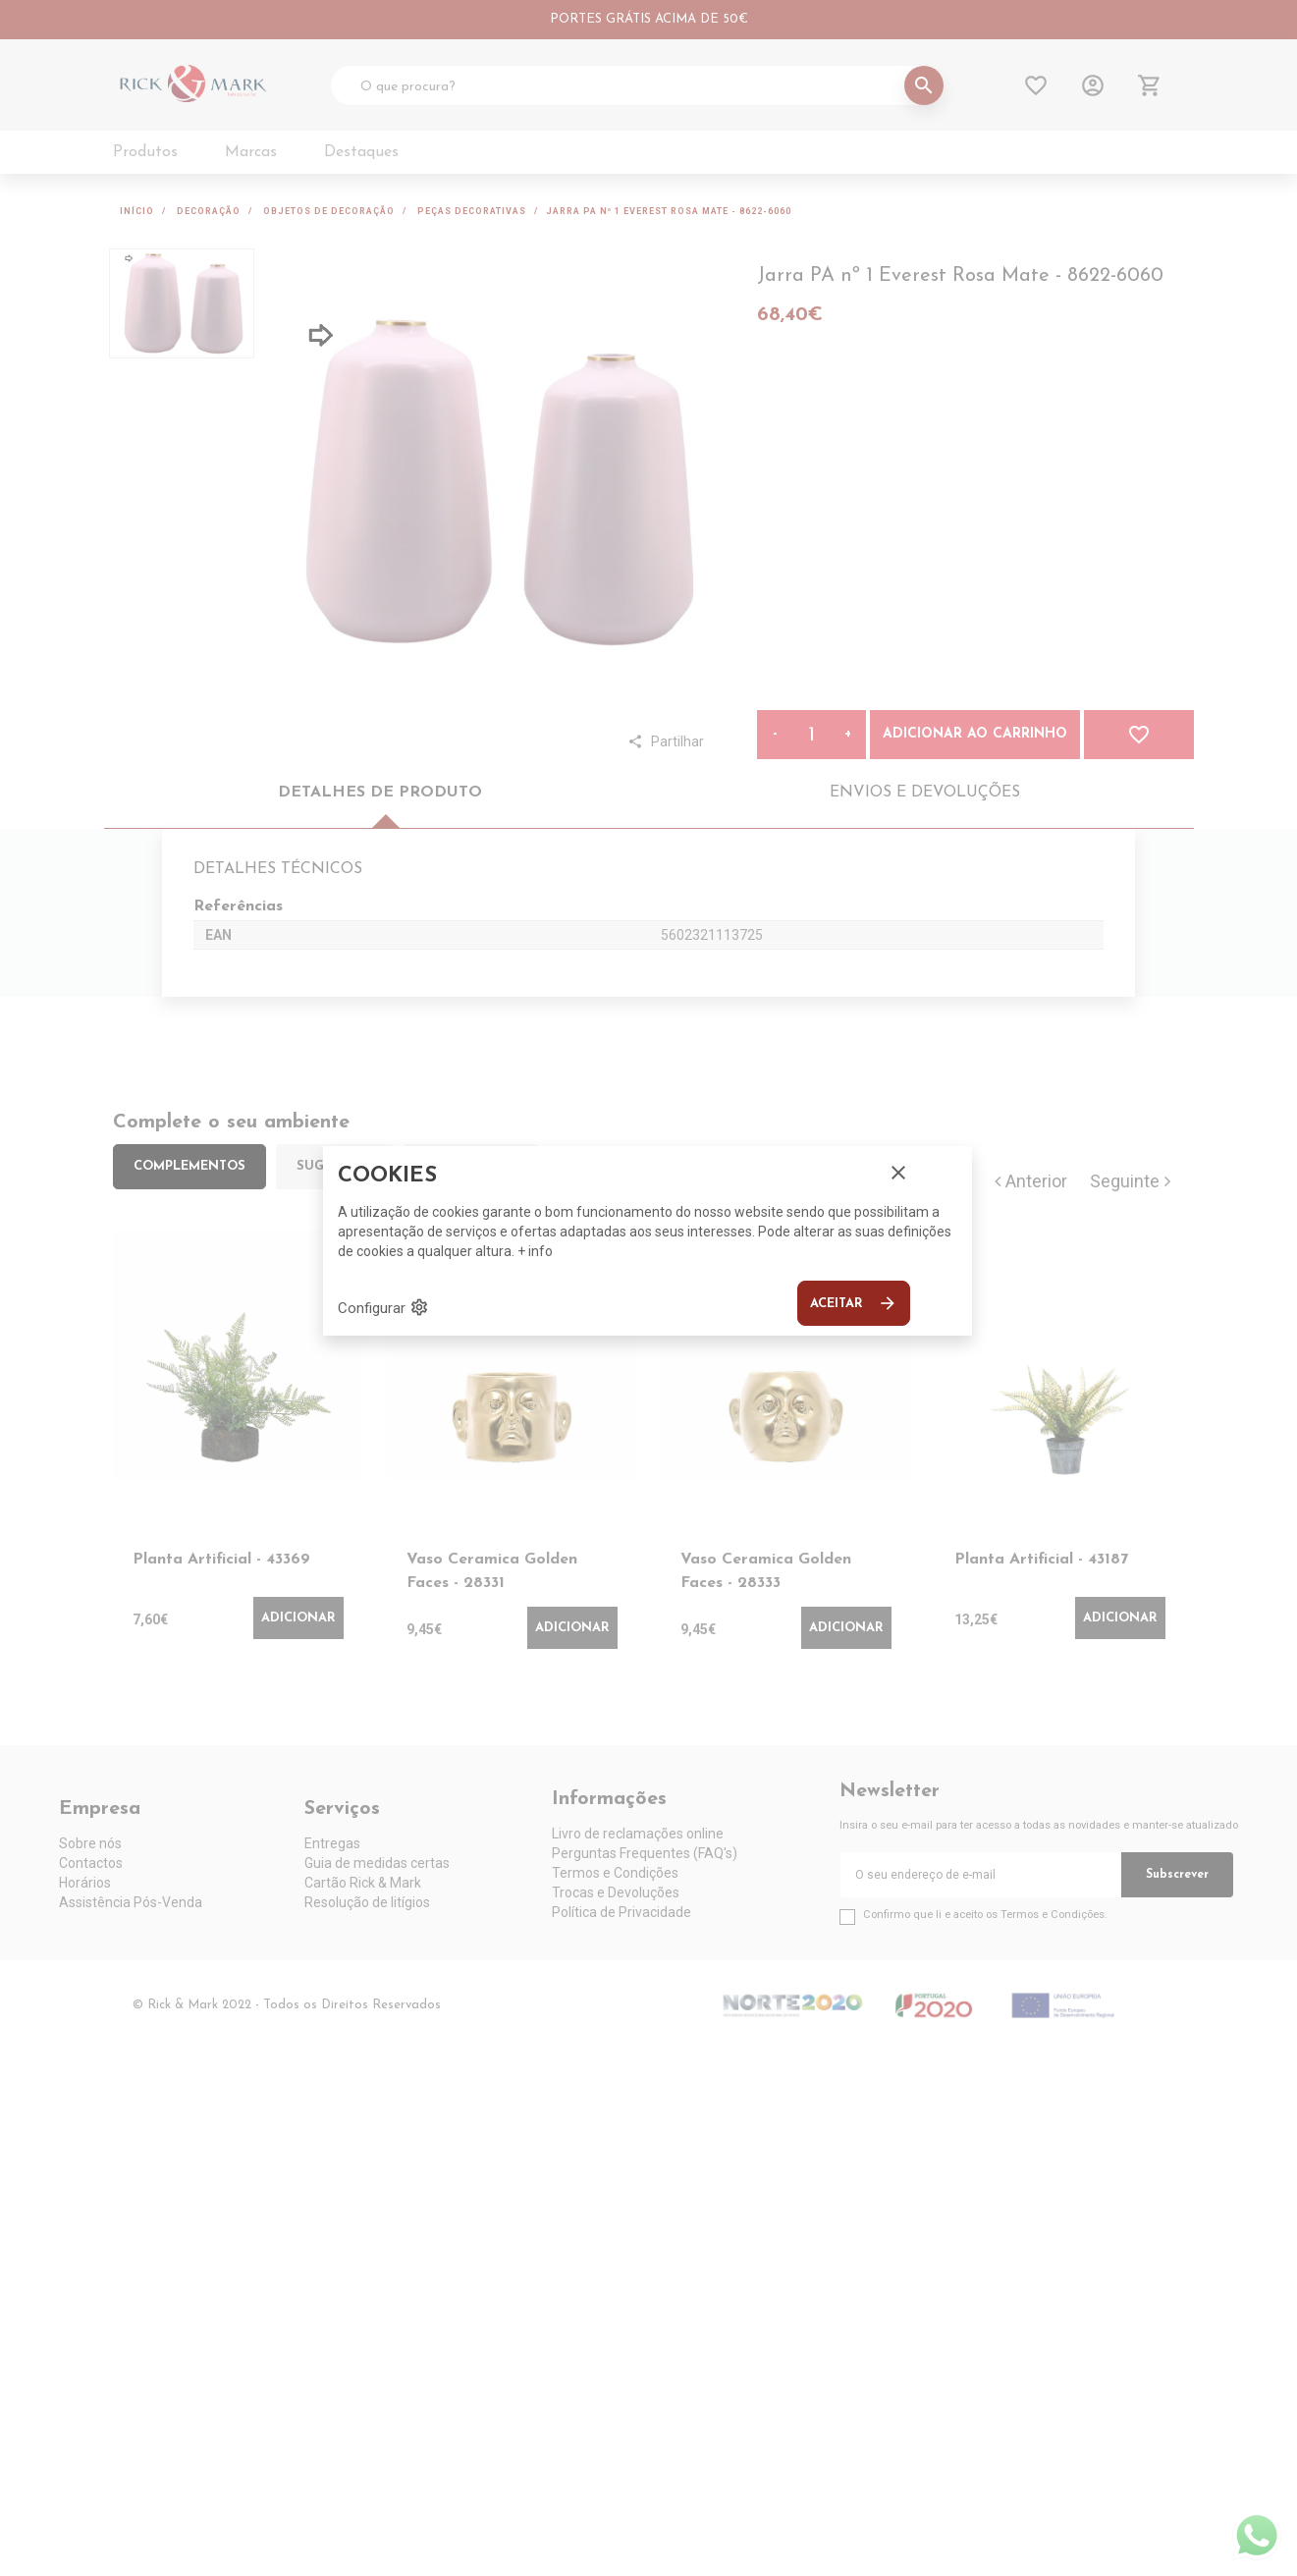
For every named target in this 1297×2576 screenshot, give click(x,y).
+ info (535, 1251)
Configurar (383, 1307)
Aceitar (853, 1303)
